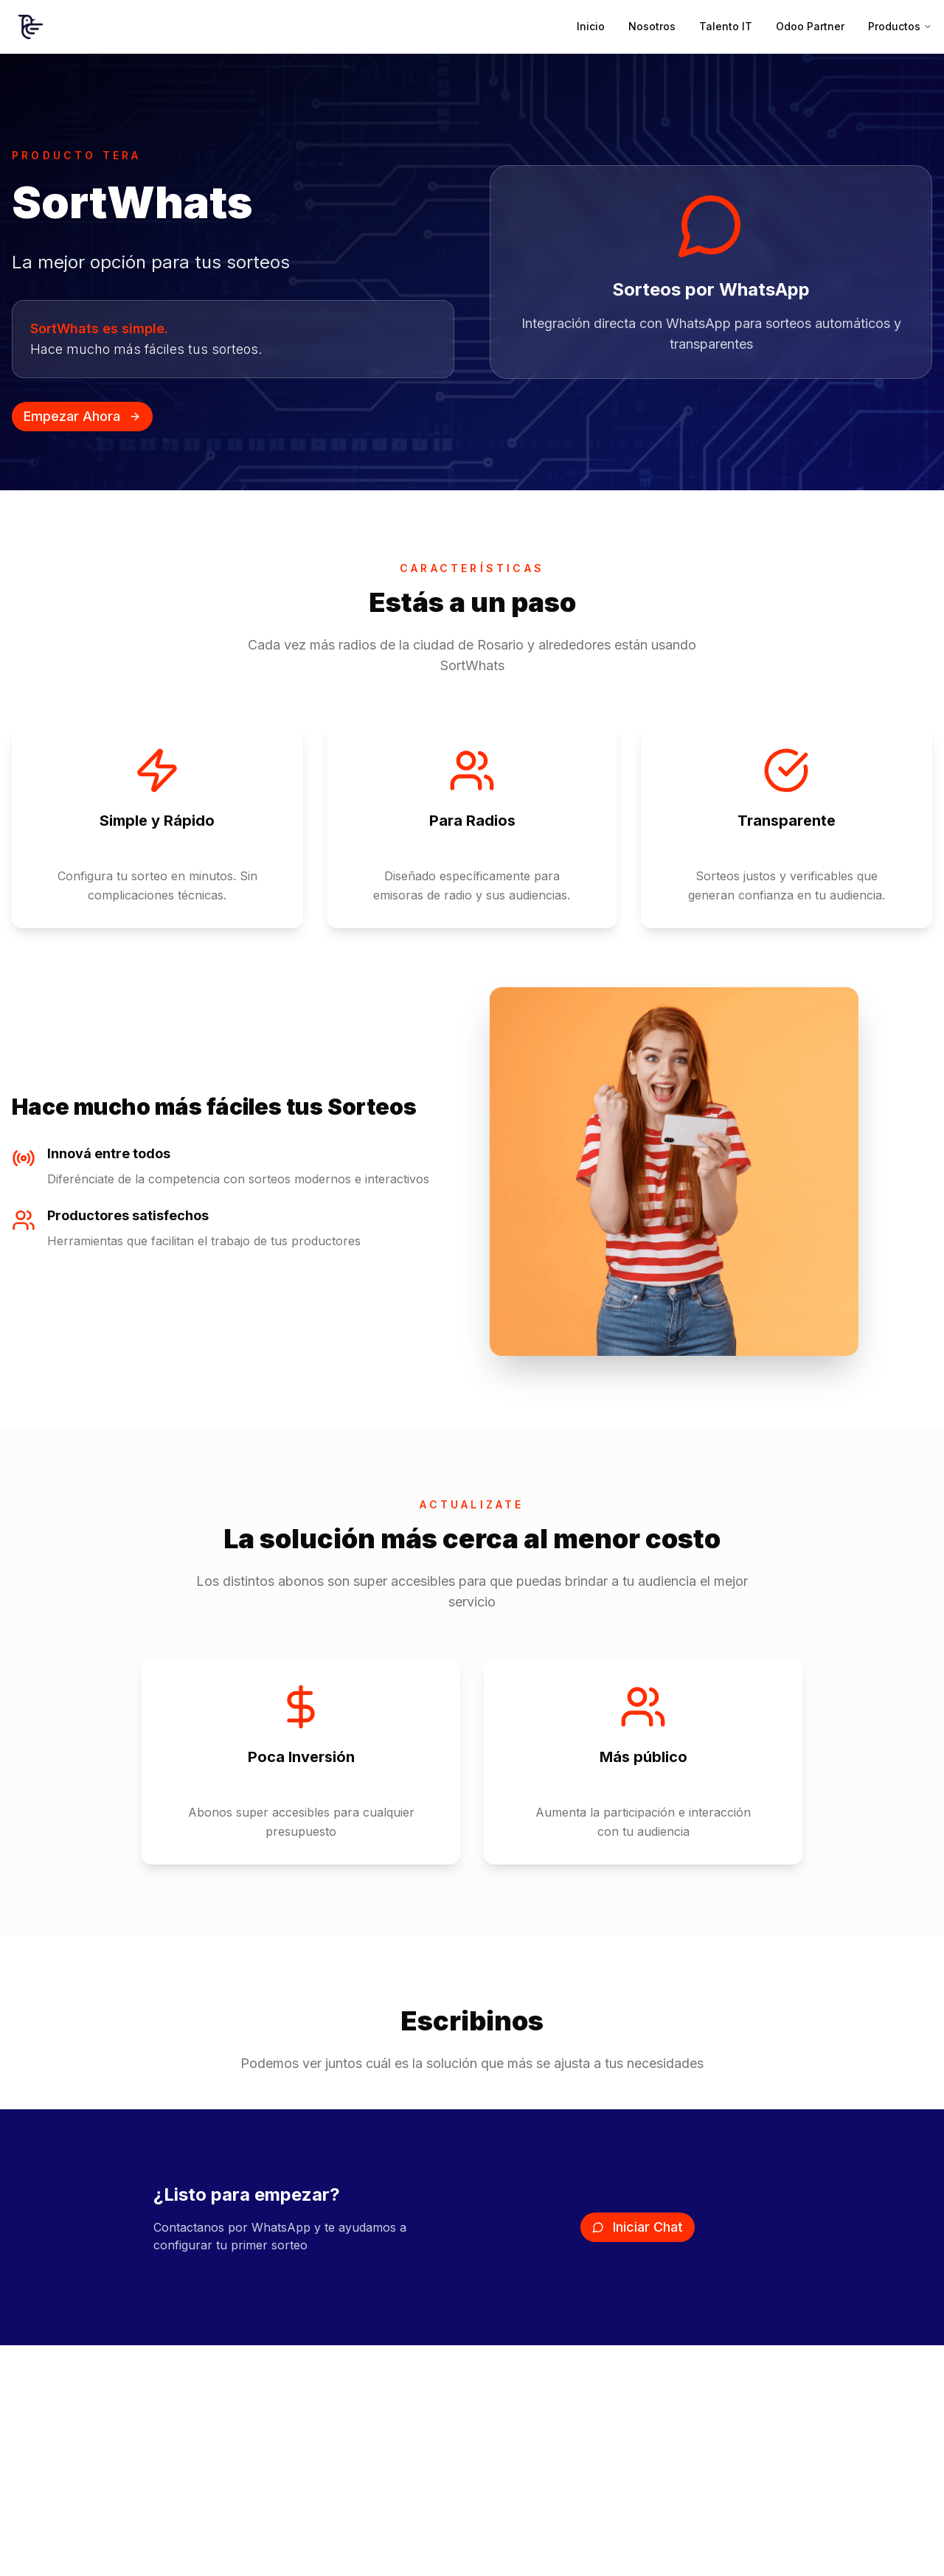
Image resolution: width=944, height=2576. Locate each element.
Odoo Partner (810, 26)
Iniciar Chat (637, 2227)
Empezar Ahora (82, 416)
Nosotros (652, 26)
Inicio (591, 26)
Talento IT (725, 26)
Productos (900, 26)
